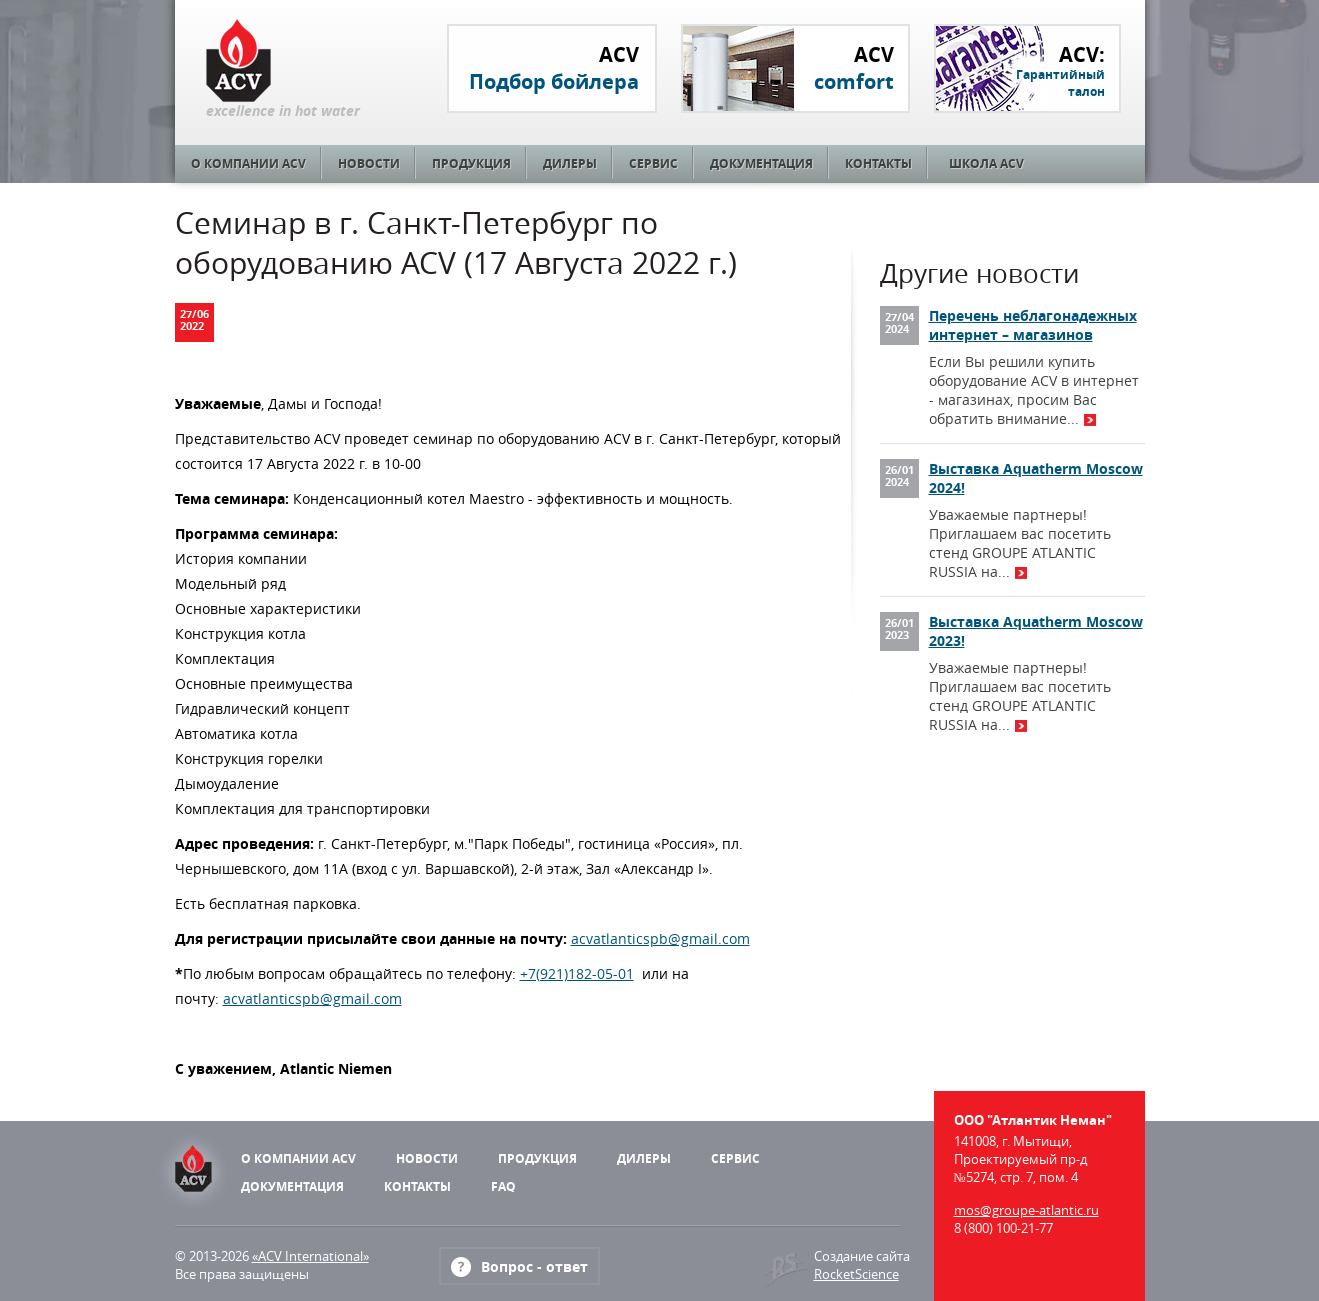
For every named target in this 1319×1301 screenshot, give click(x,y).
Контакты (878, 163)
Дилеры (570, 163)
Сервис (653, 163)
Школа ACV (986, 163)
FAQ (503, 1186)
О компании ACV (248, 163)
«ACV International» (310, 1256)
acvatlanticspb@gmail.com (660, 938)
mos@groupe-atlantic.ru (1026, 1210)
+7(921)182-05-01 (577, 973)
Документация (761, 163)
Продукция (471, 163)
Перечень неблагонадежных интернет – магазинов (1033, 325)
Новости (369, 163)
